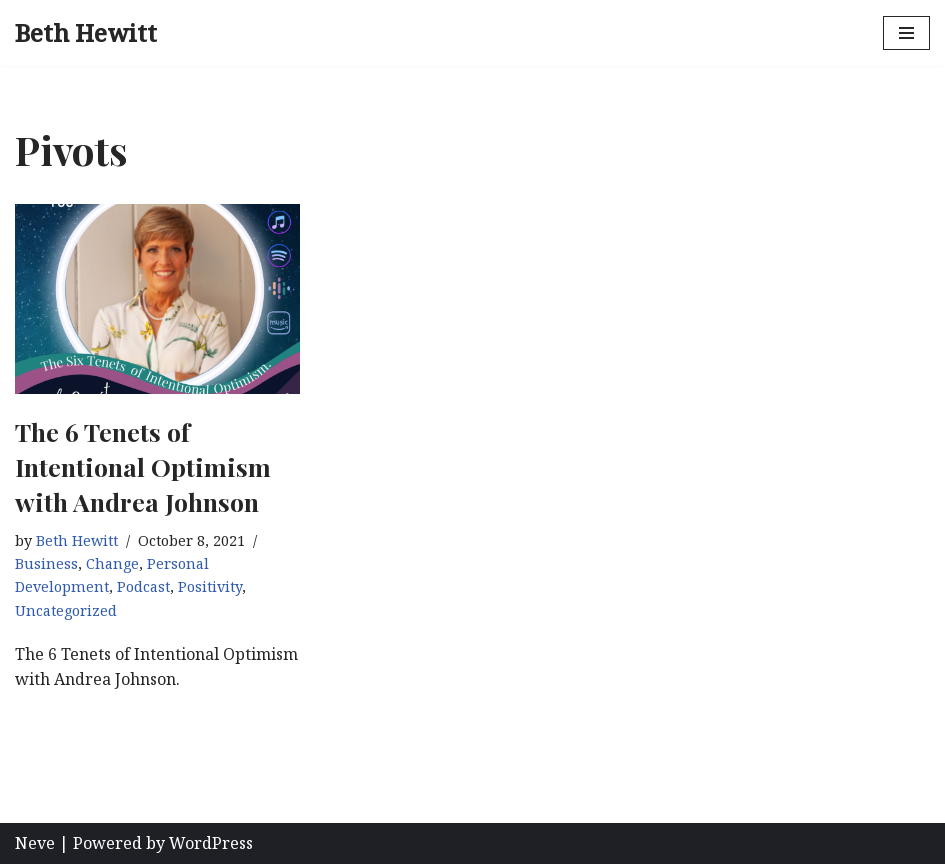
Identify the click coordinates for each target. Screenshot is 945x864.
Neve (35, 843)
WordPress (211, 843)
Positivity (210, 586)
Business (46, 563)
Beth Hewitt (77, 540)
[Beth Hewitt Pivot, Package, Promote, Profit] (86, 33)
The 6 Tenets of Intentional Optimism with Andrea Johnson (143, 466)
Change (112, 563)
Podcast (143, 586)
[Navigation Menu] (906, 33)
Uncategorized (66, 610)
